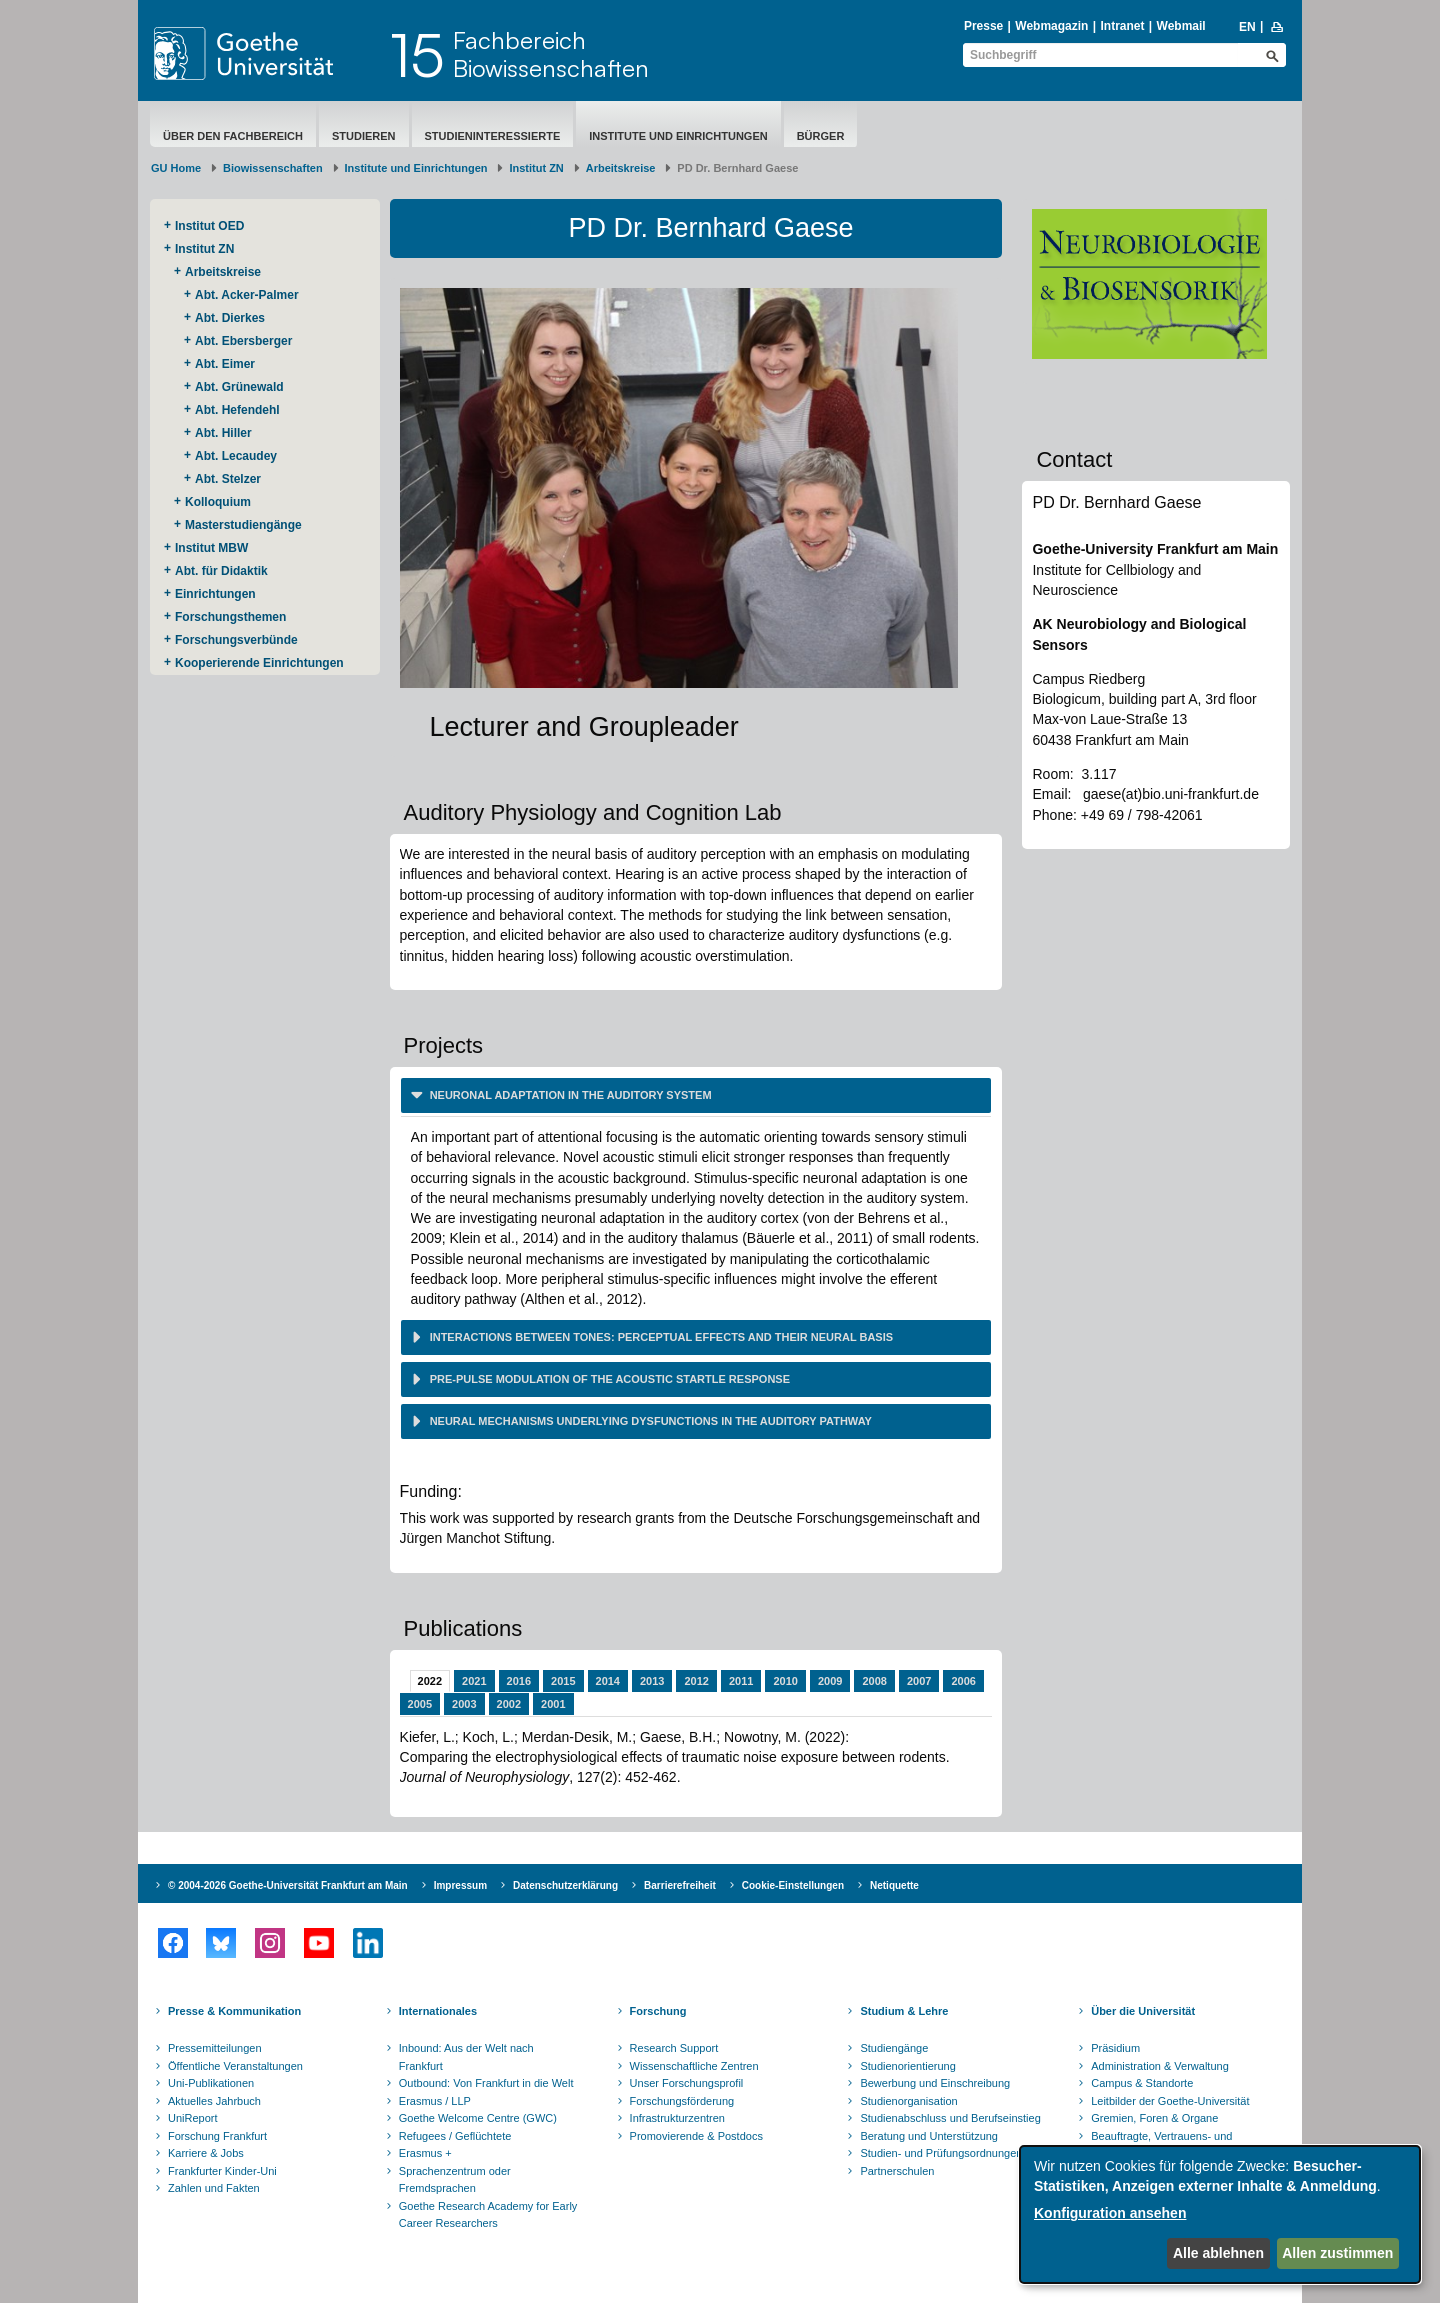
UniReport (193, 2118)
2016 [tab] (519, 1681)
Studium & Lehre (904, 2011)
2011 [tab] (741, 1681)
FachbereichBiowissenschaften (551, 54)
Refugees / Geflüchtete (455, 2136)
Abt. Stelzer (228, 479)
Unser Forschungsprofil (687, 2083)
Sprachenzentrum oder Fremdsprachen (455, 2180)
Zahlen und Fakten (214, 2188)
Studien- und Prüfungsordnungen (941, 2153)
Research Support (674, 2048)
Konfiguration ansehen (1110, 2213)
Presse (983, 26)
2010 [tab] (785, 1681)
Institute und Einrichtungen (678, 136)
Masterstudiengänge (243, 525)
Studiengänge (894, 2048)
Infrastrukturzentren (677, 2118)
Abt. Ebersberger (243, 341)
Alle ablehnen (1218, 2253)
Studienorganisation (908, 2101)
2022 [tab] (430, 1681)
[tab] (696, 1095)
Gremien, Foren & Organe (1154, 2118)
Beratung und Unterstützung (929, 2136)
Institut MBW (211, 548)
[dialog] (1220, 2214)
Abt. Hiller (223, 433)
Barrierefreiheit (680, 1885)
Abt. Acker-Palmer (247, 295)
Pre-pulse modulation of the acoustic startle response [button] (608, 1379)
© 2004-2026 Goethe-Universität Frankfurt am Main (288, 1885)
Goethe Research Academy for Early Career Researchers (488, 2215)
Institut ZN (536, 168)
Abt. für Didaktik (221, 571)
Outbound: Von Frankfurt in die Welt (486, 2083)
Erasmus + (425, 2153)
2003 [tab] (464, 1704)
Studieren (364, 136)
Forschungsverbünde (236, 640)
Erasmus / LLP (435, 2101)
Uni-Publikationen (211, 2083)
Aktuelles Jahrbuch (214, 2101)
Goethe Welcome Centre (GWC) (478, 2118)
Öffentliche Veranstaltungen (235, 2066)
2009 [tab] (830, 1681)
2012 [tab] (696, 1681)
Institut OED (209, 226)
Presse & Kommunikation (234, 2011)
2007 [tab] (919, 1681)
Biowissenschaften (273, 168)
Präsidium (1115, 2048)
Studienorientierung (907, 2066)
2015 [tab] (563, 1681)
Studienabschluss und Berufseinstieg (950, 2118)
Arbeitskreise (621, 168)
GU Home (176, 168)
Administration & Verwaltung (1160, 2066)
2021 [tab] (474, 1681)
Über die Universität (1143, 2011)
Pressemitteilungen (215, 2048)
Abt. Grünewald (239, 387)
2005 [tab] (420, 1704)
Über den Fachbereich (233, 136)
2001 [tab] (553, 1704)
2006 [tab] (963, 1681)
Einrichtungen (215, 594)
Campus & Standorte (1142, 2083)
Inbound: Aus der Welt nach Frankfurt (466, 2057)
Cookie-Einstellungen (793, 1885)
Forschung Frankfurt (217, 2136)
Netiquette (894, 1885)
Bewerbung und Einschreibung (935, 2083)
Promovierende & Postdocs (696, 2136)
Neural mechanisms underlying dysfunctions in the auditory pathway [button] (649, 1421)
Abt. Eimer (225, 364)
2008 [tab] (874, 1681)
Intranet (1122, 26)
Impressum (460, 1885)
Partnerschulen (897, 2171)
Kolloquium (218, 502)
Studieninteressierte (493, 136)
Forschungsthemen (230, 617)
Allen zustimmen (1337, 2253)
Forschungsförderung (682, 2101)
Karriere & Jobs (206, 2153)
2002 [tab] (509, 1704)
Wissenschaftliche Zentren (694, 2066)
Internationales (438, 2011)
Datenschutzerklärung (565, 1885)
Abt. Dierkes (230, 318)
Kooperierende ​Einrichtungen (259, 663)
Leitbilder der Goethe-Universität (1170, 2101)
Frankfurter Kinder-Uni (222, 2171)
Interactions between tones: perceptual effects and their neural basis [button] (660, 1337)
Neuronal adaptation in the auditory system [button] (569, 1095)
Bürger (821, 136)
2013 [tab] (652, 1681)
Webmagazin (1051, 26)
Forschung (658, 2011)
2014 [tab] (608, 1681)
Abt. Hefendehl (237, 410)
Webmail (1181, 26)
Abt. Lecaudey (236, 456)
